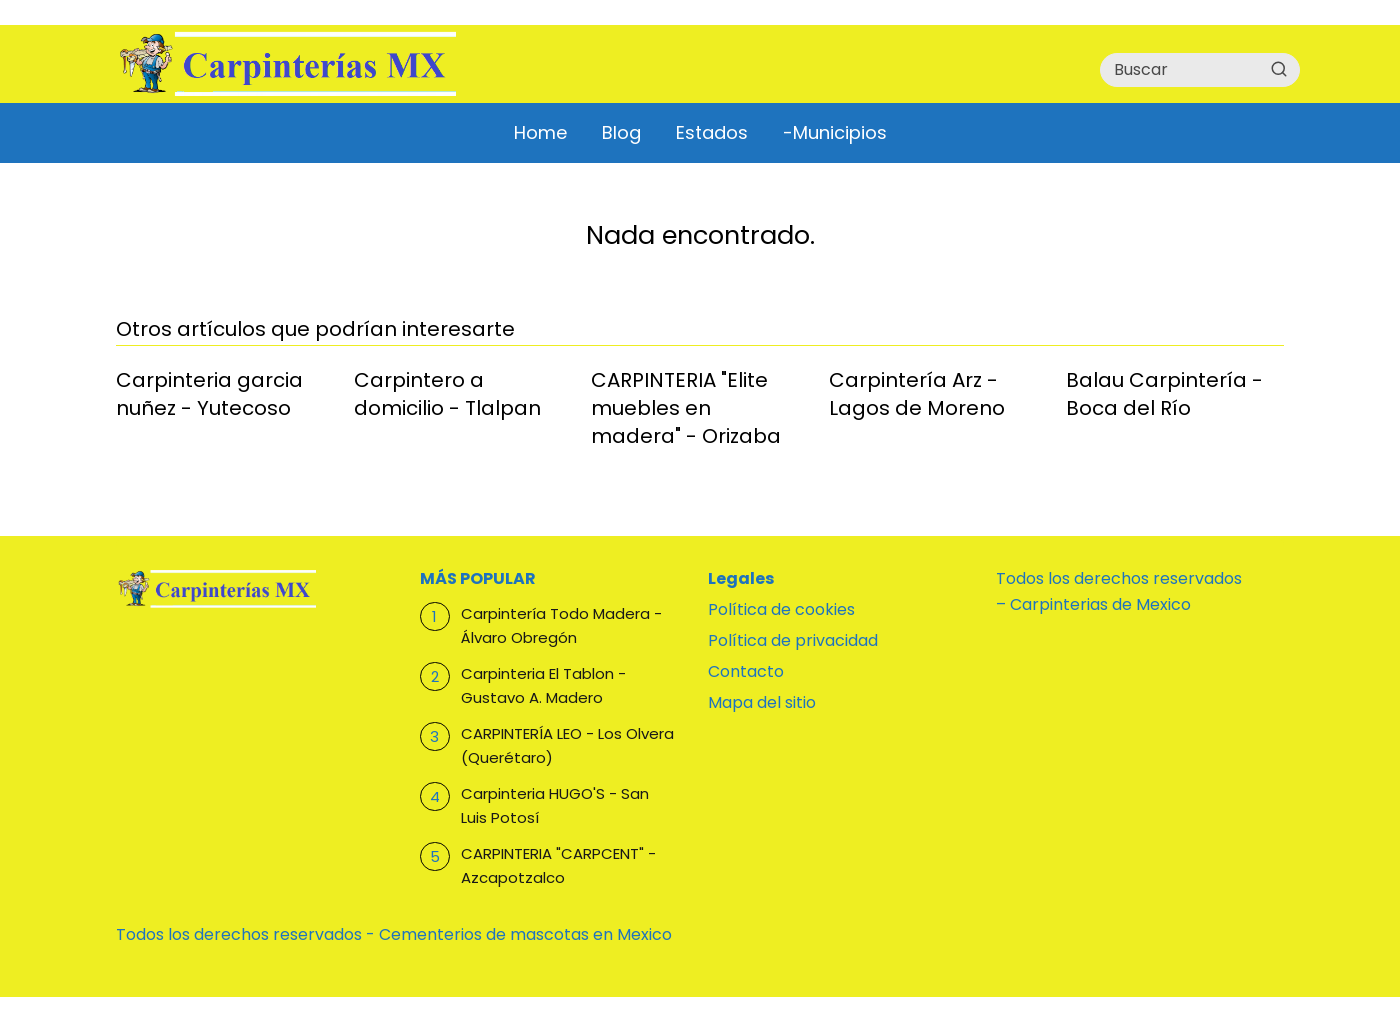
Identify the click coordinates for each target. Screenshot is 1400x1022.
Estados (712, 132)
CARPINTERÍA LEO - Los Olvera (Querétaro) (567, 745)
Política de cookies (781, 609)
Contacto (746, 671)
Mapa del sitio (762, 702)
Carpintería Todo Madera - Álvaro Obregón (561, 625)
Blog (621, 132)
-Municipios (835, 132)
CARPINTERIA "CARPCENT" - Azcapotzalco (558, 865)
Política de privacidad (793, 640)
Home (540, 132)
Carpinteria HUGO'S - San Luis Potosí (555, 805)
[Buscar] (1279, 69)
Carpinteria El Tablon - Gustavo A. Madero (543, 685)
